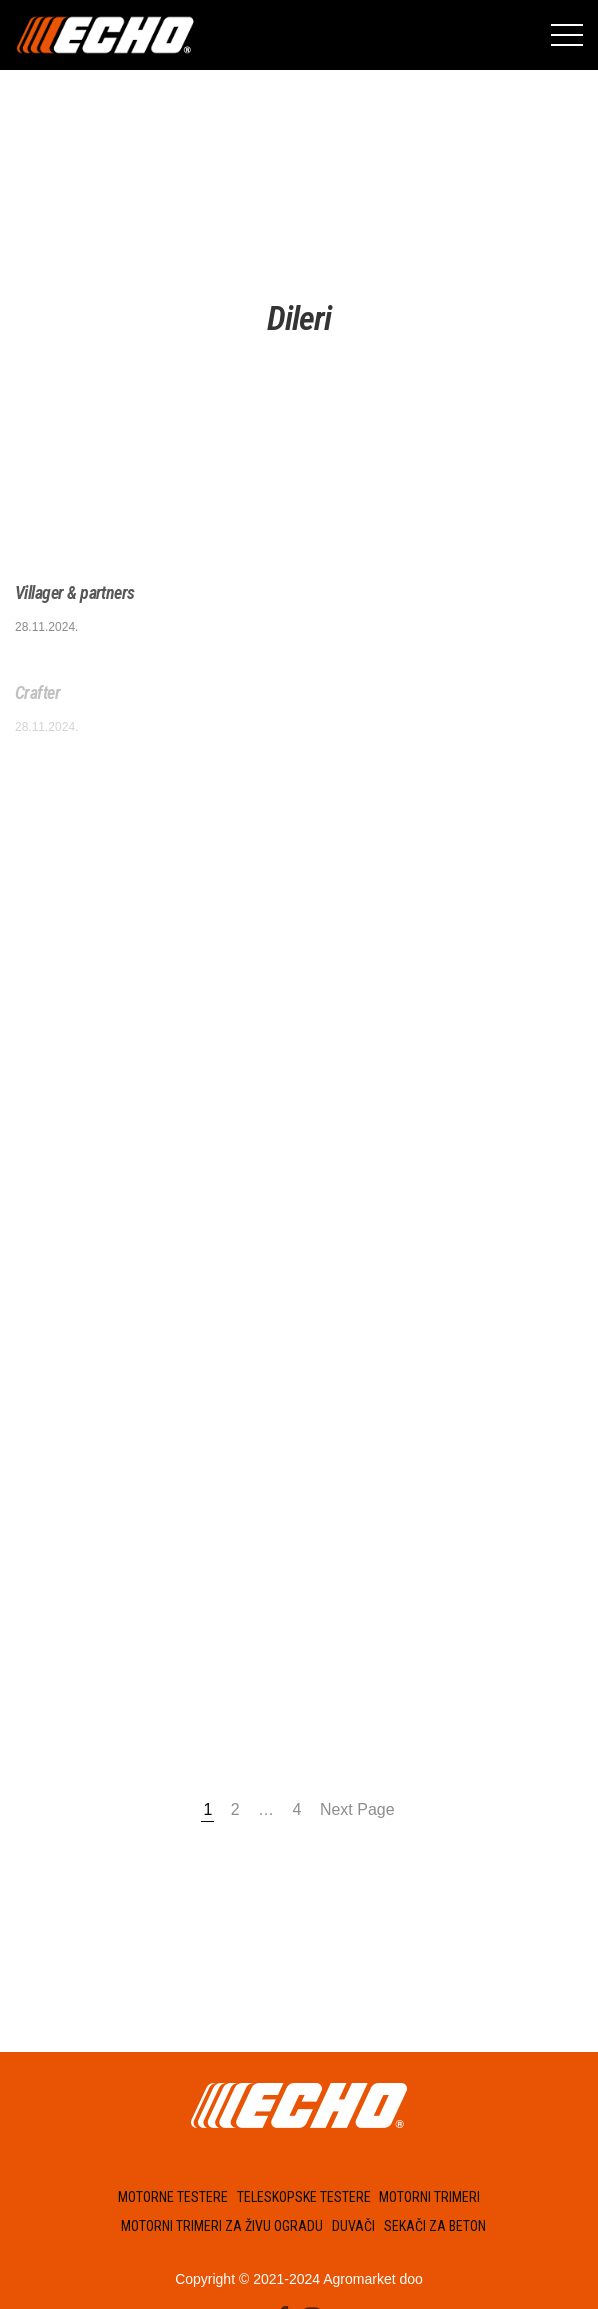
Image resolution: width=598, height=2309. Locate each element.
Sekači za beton (435, 2226)
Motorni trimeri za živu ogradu (222, 2226)
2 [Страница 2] (235, 1809)
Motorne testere (173, 2197)
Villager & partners (75, 592)
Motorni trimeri (429, 2197)
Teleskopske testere (304, 2197)
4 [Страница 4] (297, 1809)
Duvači (353, 2226)
